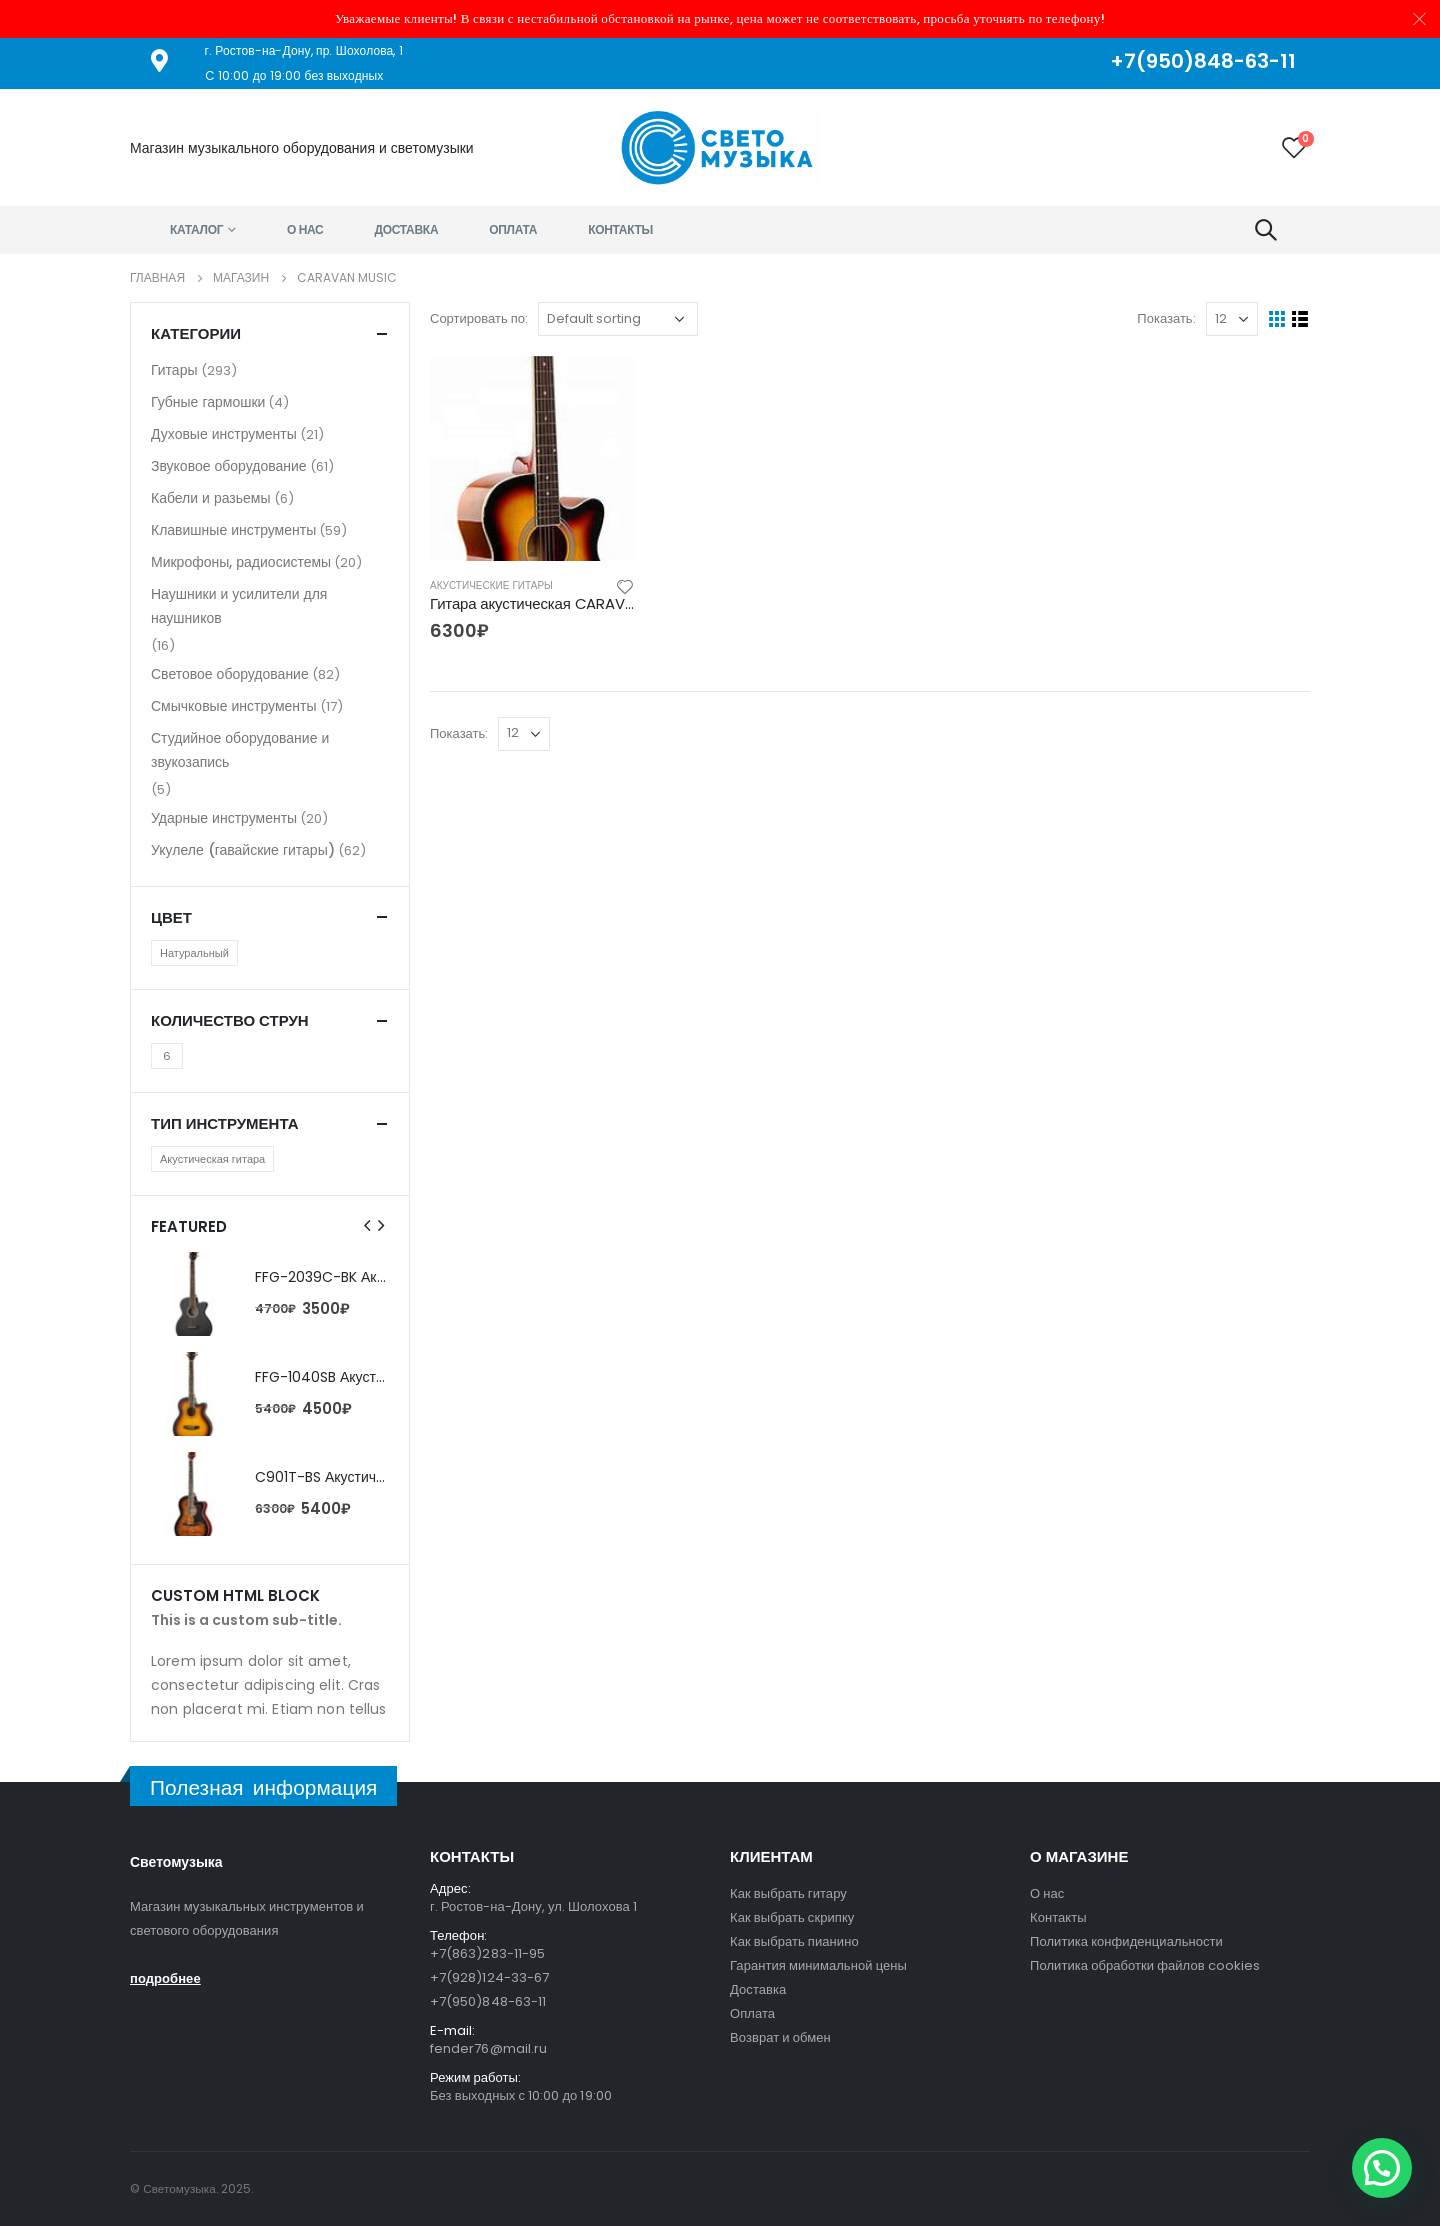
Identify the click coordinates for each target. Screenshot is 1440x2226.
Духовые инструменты (224, 434)
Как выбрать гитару (788, 1893)
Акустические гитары (491, 585)
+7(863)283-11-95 (487, 1953)
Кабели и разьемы (211, 498)
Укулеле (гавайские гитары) (243, 850)
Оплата (513, 229)
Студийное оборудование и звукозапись (240, 750)
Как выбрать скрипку (792, 1917)
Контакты (620, 229)
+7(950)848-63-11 (488, 2001)
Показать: (1166, 318)
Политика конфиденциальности (1126, 1941)
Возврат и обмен (780, 2037)
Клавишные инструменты (233, 530)
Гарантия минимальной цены (818, 1965)
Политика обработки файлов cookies (1145, 1965)
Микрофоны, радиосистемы (241, 562)
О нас (305, 229)
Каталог (196, 229)
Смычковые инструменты (234, 706)
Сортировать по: (479, 318)
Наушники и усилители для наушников (239, 606)
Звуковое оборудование (229, 466)
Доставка (407, 229)
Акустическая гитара (212, 1159)
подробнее (165, 1978)
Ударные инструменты (224, 818)
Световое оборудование (230, 674)
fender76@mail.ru (488, 2048)
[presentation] (368, 1226)
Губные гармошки (208, 402)
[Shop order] (618, 319)
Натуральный (194, 953)
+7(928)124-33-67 (489, 1977)
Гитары (174, 370)
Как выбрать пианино (794, 1941)
